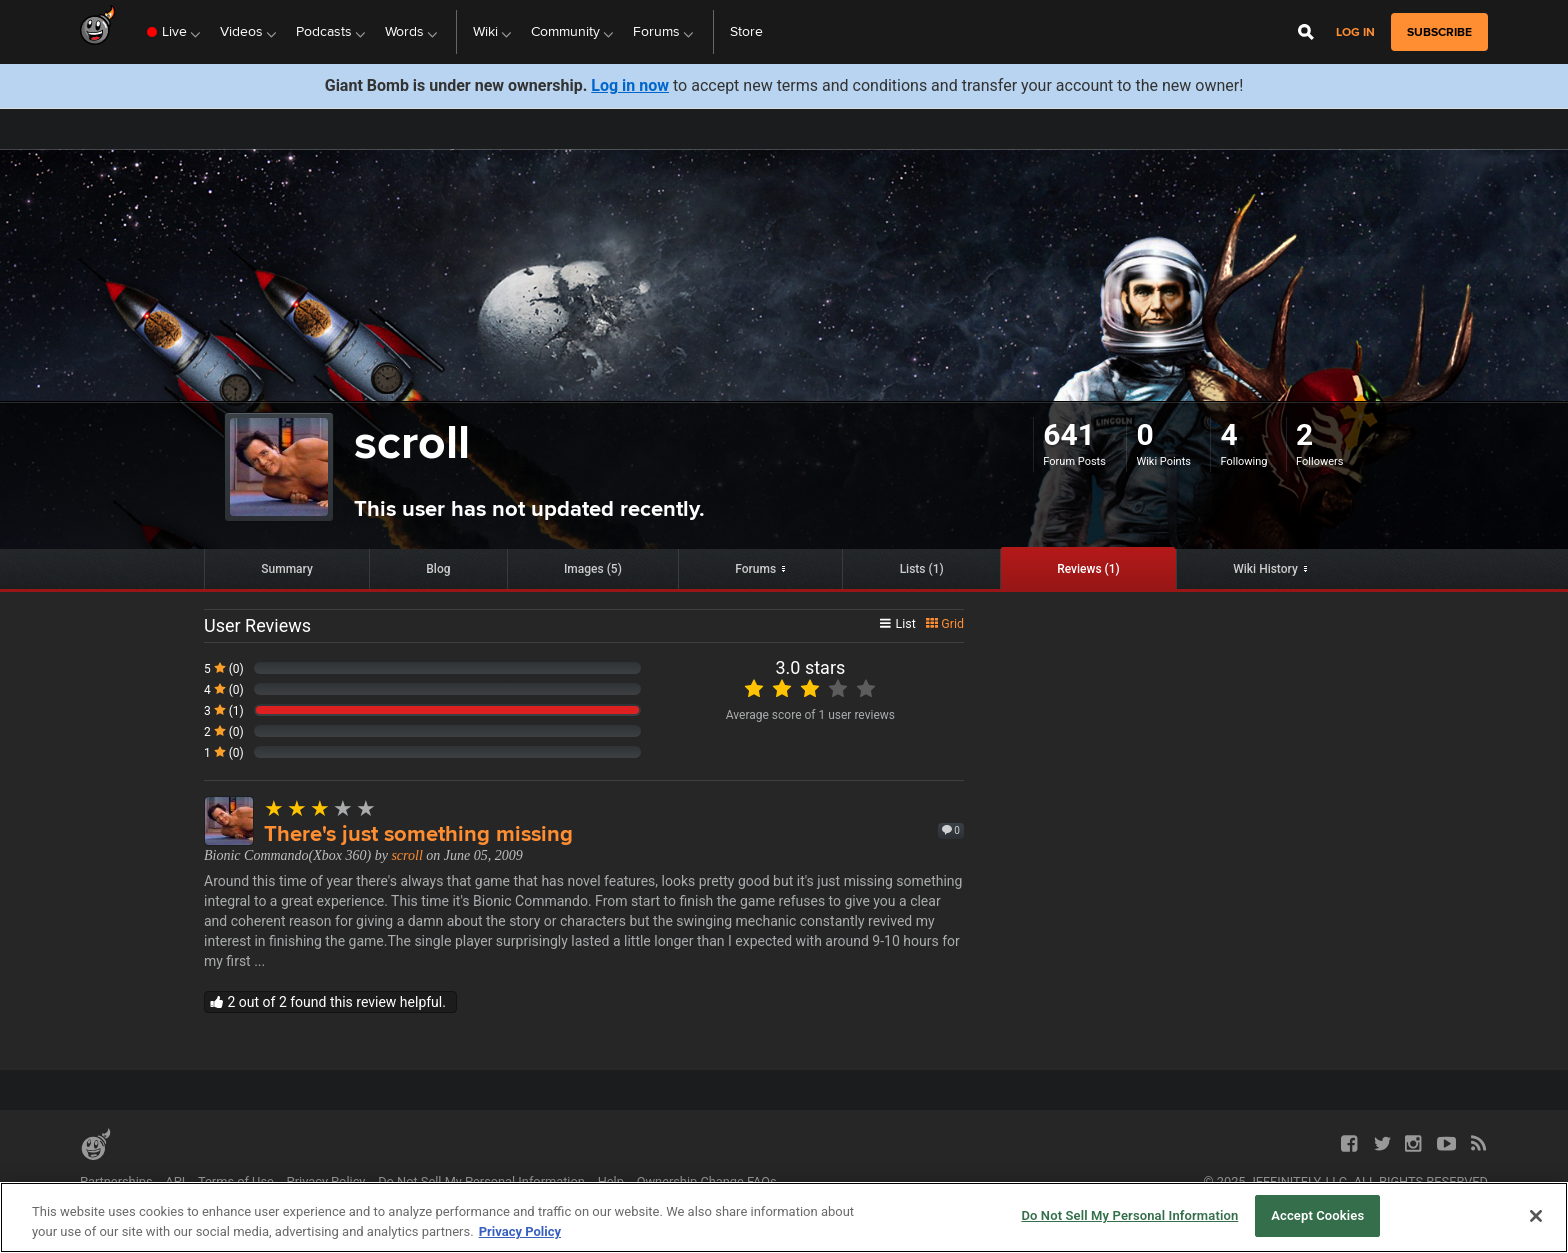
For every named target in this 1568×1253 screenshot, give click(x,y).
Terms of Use (236, 1181)
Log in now (630, 85)
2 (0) (224, 732)
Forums (755, 569)
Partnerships (116, 1181)
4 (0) (224, 690)
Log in (1355, 32)
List (898, 623)
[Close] (1536, 1216)
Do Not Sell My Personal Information (481, 1181)
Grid (945, 623)
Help (611, 1181)
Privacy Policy (326, 1181)
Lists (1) (922, 569)
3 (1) (224, 711)
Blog (438, 569)
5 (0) (224, 669)
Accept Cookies (1317, 1215)
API (175, 1181)
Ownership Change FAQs (707, 1181)
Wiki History (1265, 569)
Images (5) (593, 569)
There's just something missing (418, 833)
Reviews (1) (1088, 569)
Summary (287, 569)
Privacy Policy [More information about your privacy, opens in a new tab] (520, 1231)
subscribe (1439, 32)
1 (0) (224, 753)
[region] (784, 1217)
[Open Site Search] (1306, 32)
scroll (406, 855)
